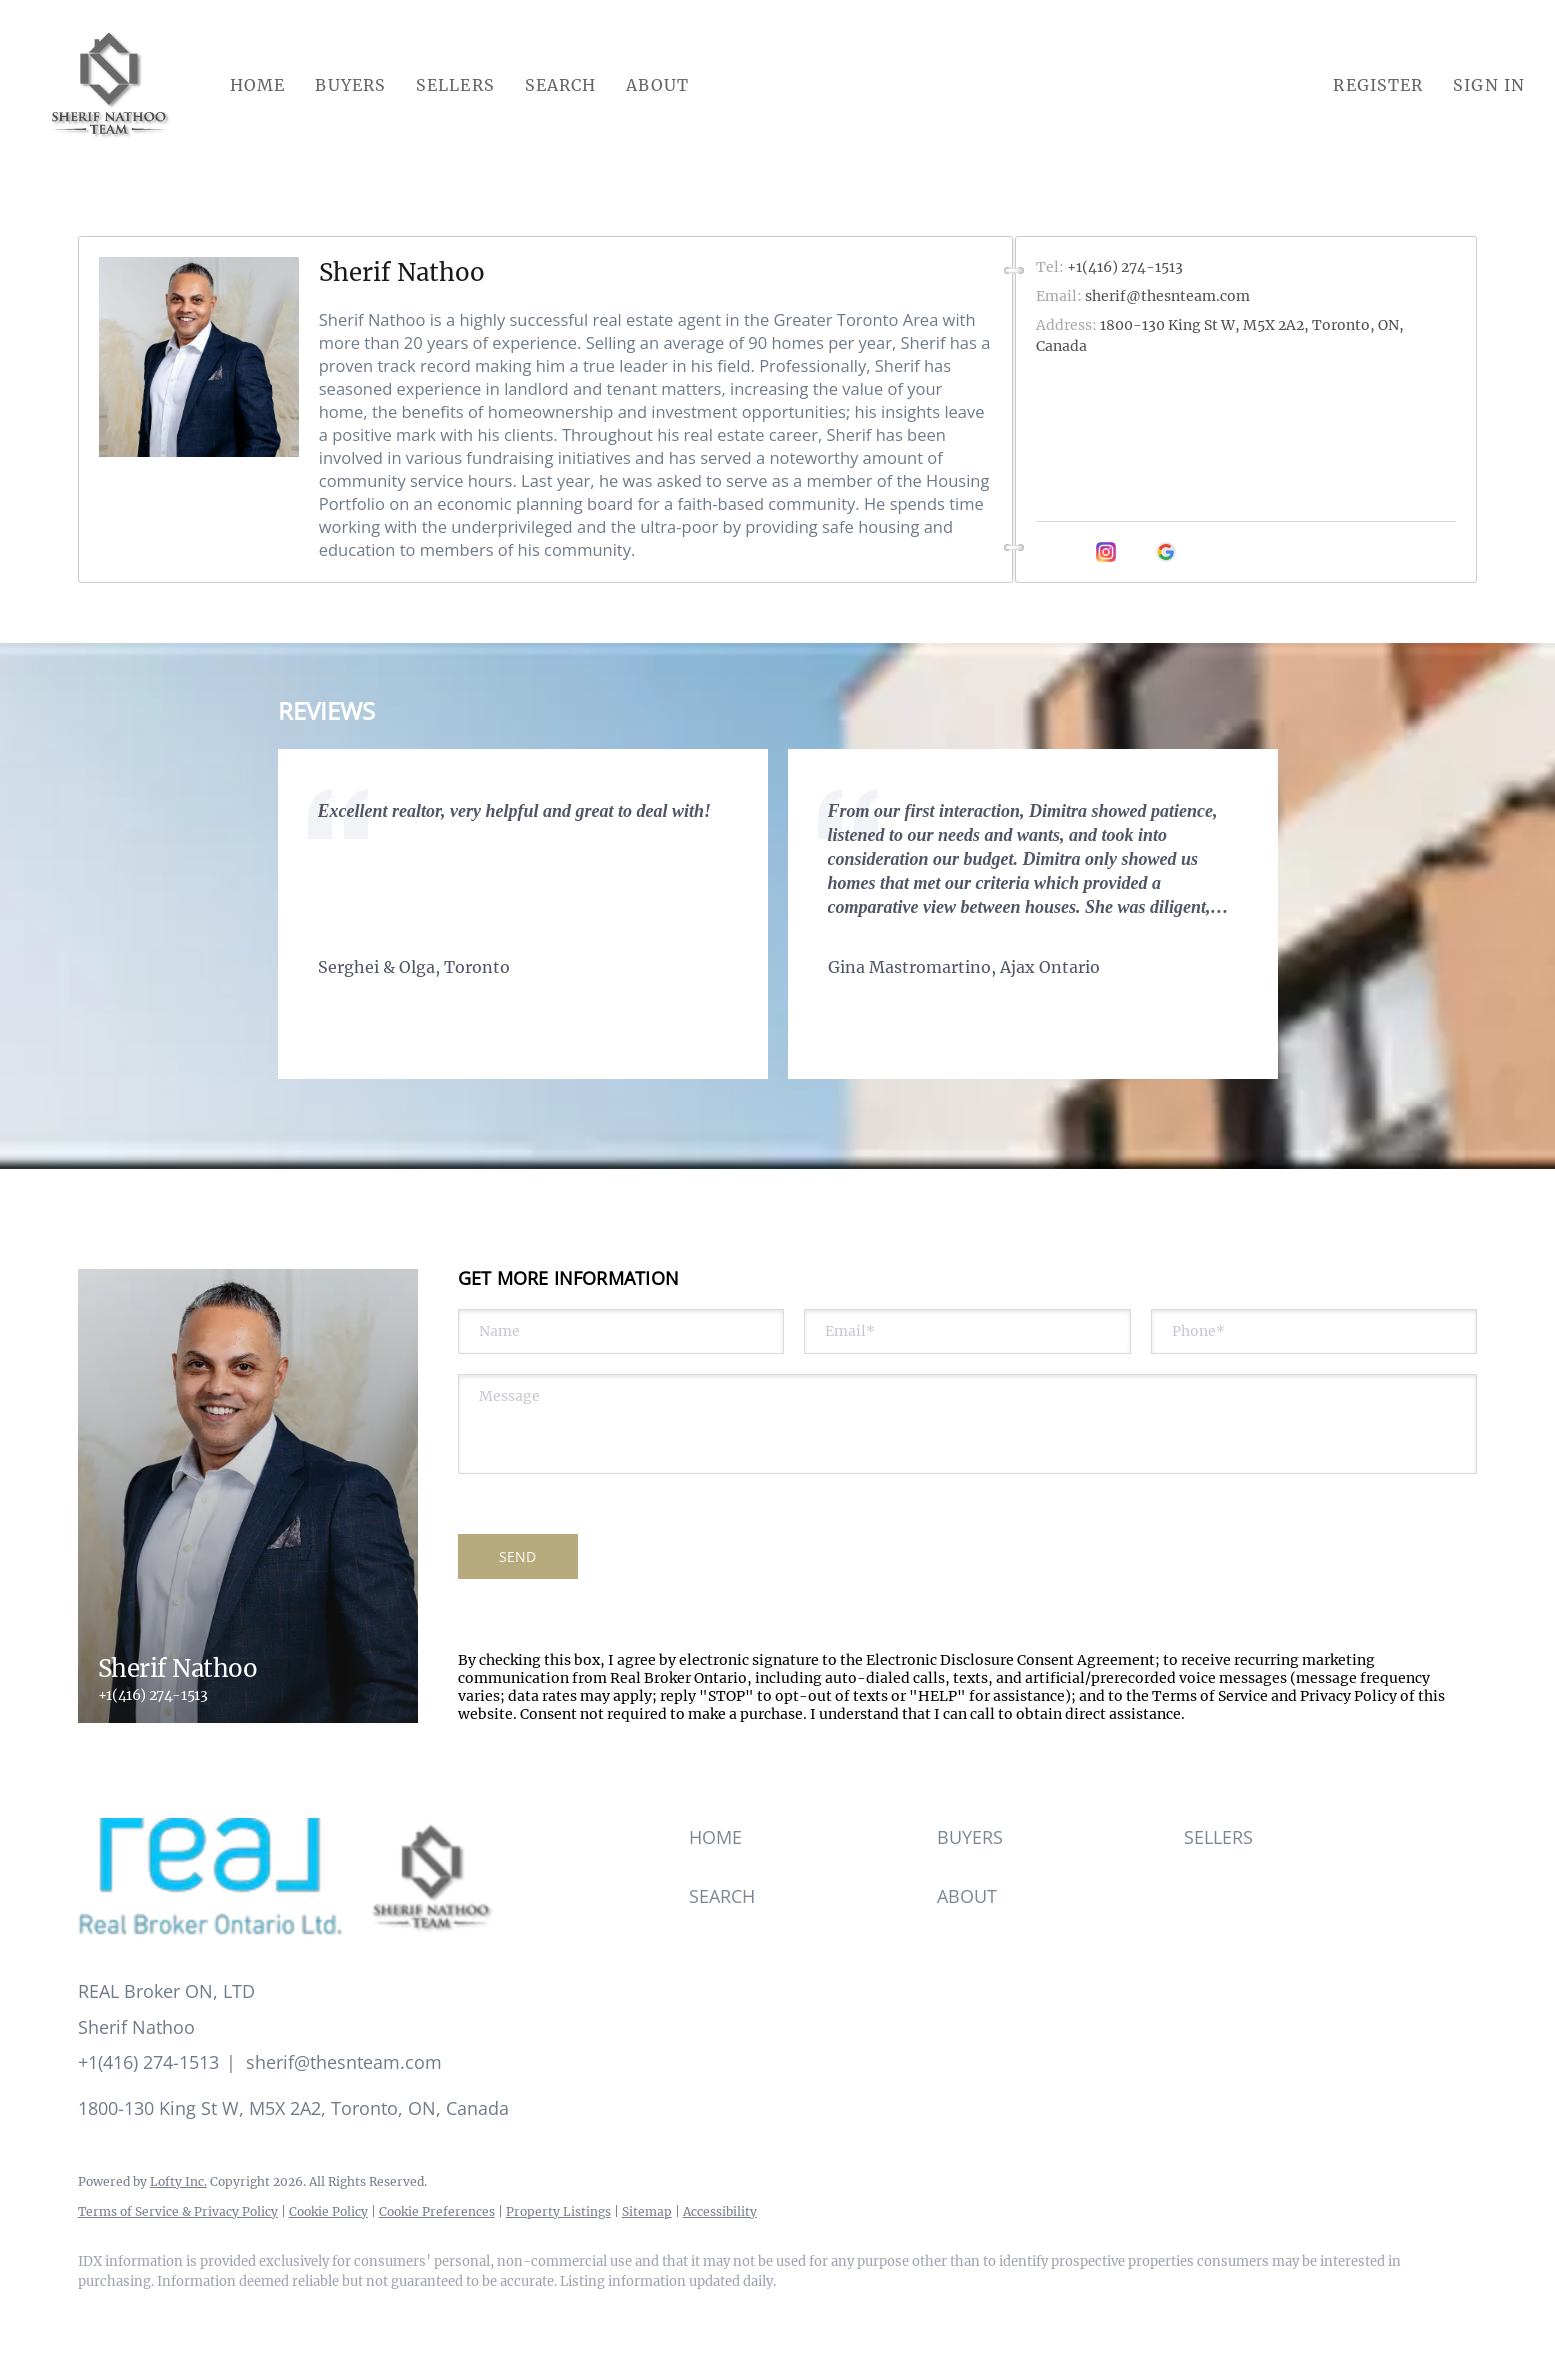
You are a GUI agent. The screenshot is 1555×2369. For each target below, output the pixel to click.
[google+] (1166, 552)
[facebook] (1046, 552)
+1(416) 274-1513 (153, 1695)
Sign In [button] (1489, 85)
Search (561, 85)
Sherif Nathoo (402, 272)
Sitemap (647, 2211)
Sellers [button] (455, 85)
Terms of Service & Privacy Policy (178, 2211)
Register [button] (1378, 85)
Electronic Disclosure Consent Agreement (1010, 1660)
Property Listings (558, 2211)
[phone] (1314, 1331)
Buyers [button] (350, 85)
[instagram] (1106, 552)
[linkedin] (1076, 552)
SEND (517, 1556)
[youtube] (1136, 552)
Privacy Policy (1348, 1696)
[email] (967, 1331)
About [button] (657, 85)
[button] (110, 85)
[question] (968, 1424)
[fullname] (621, 1331)
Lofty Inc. (178, 2181)
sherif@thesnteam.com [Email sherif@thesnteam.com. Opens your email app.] (1167, 296)
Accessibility (720, 2211)
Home (257, 85)
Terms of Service (1210, 1696)
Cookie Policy (328, 2211)
